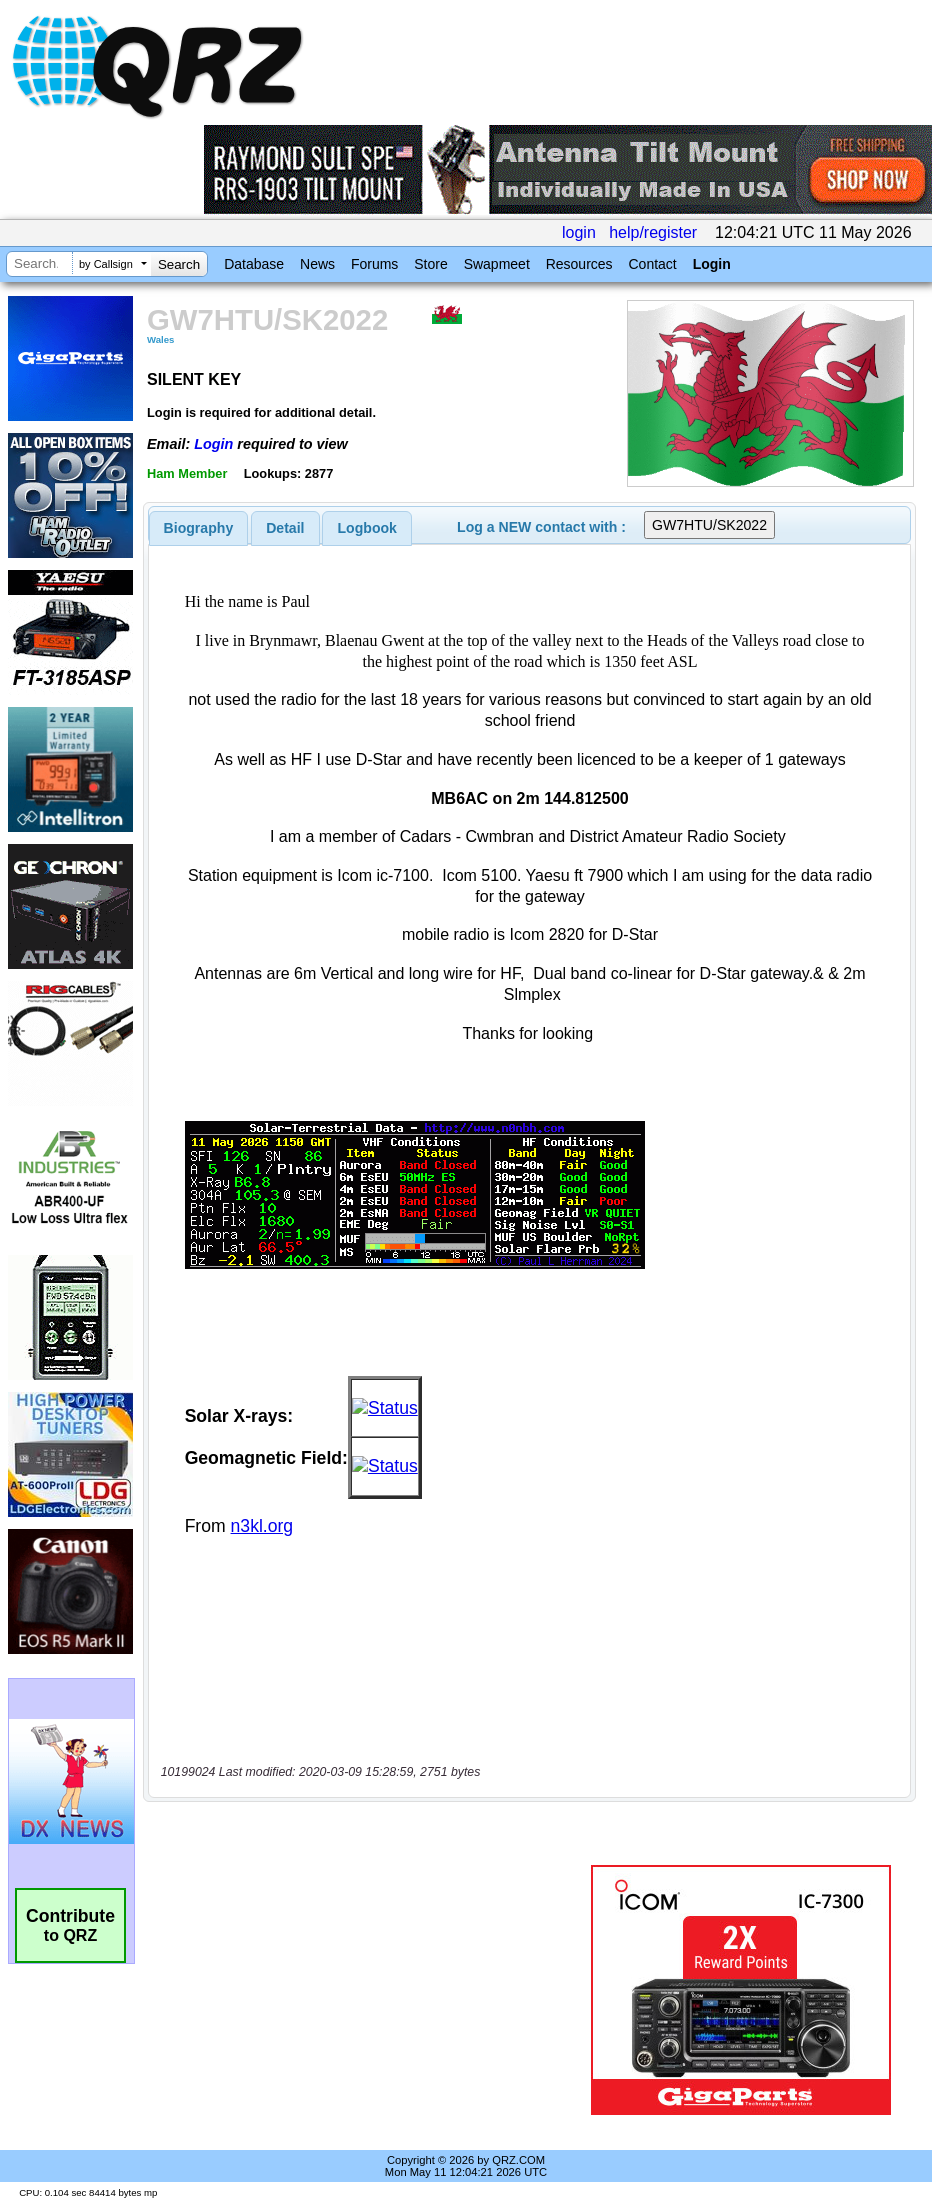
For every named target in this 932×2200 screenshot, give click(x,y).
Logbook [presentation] (367, 528)
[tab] (199, 528)
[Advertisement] (371, 1990)
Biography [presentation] (199, 528)
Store (430, 264)
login (579, 232)
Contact (652, 264)
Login (712, 264)
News (317, 264)
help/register (653, 232)
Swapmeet (497, 264)
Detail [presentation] (285, 528)
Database (254, 264)
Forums (374, 264)
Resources (579, 264)
